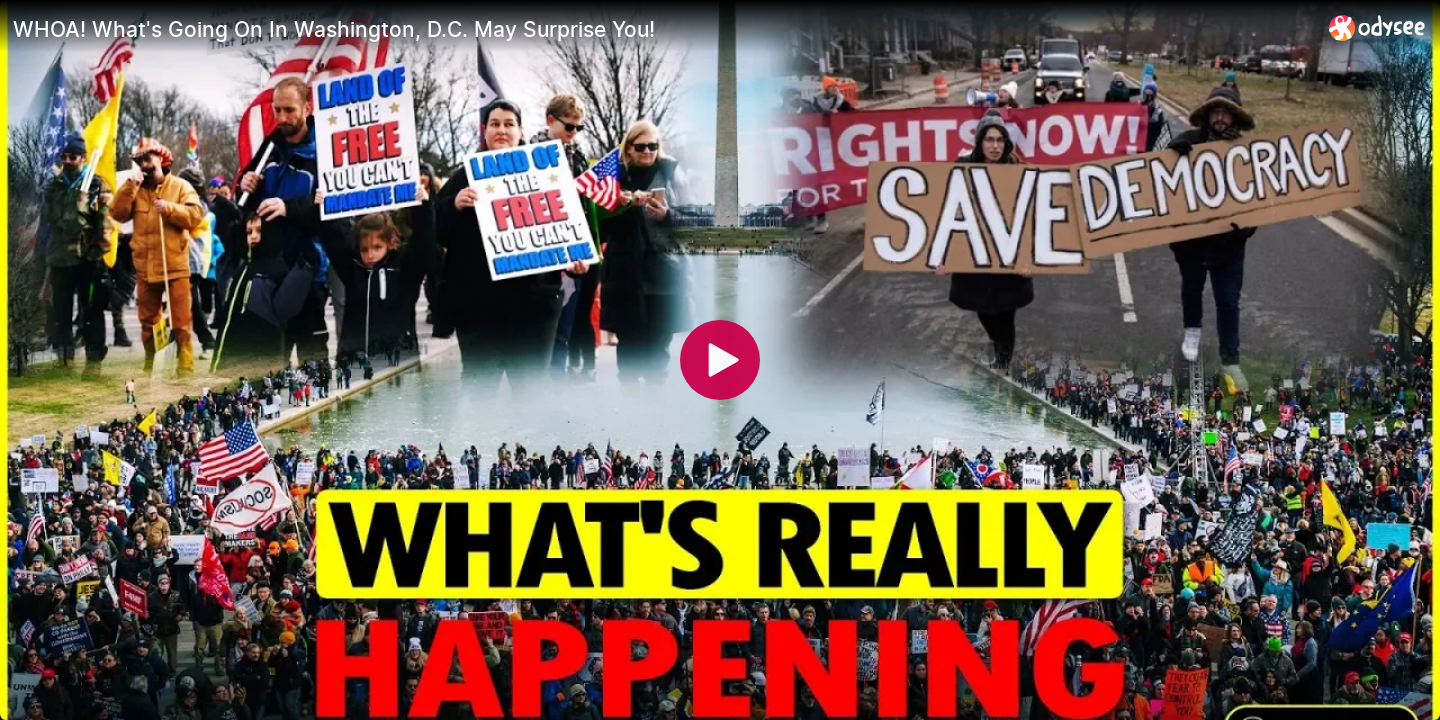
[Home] (1377, 27)
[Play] (720, 360)
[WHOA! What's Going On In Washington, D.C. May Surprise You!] (663, 29)
